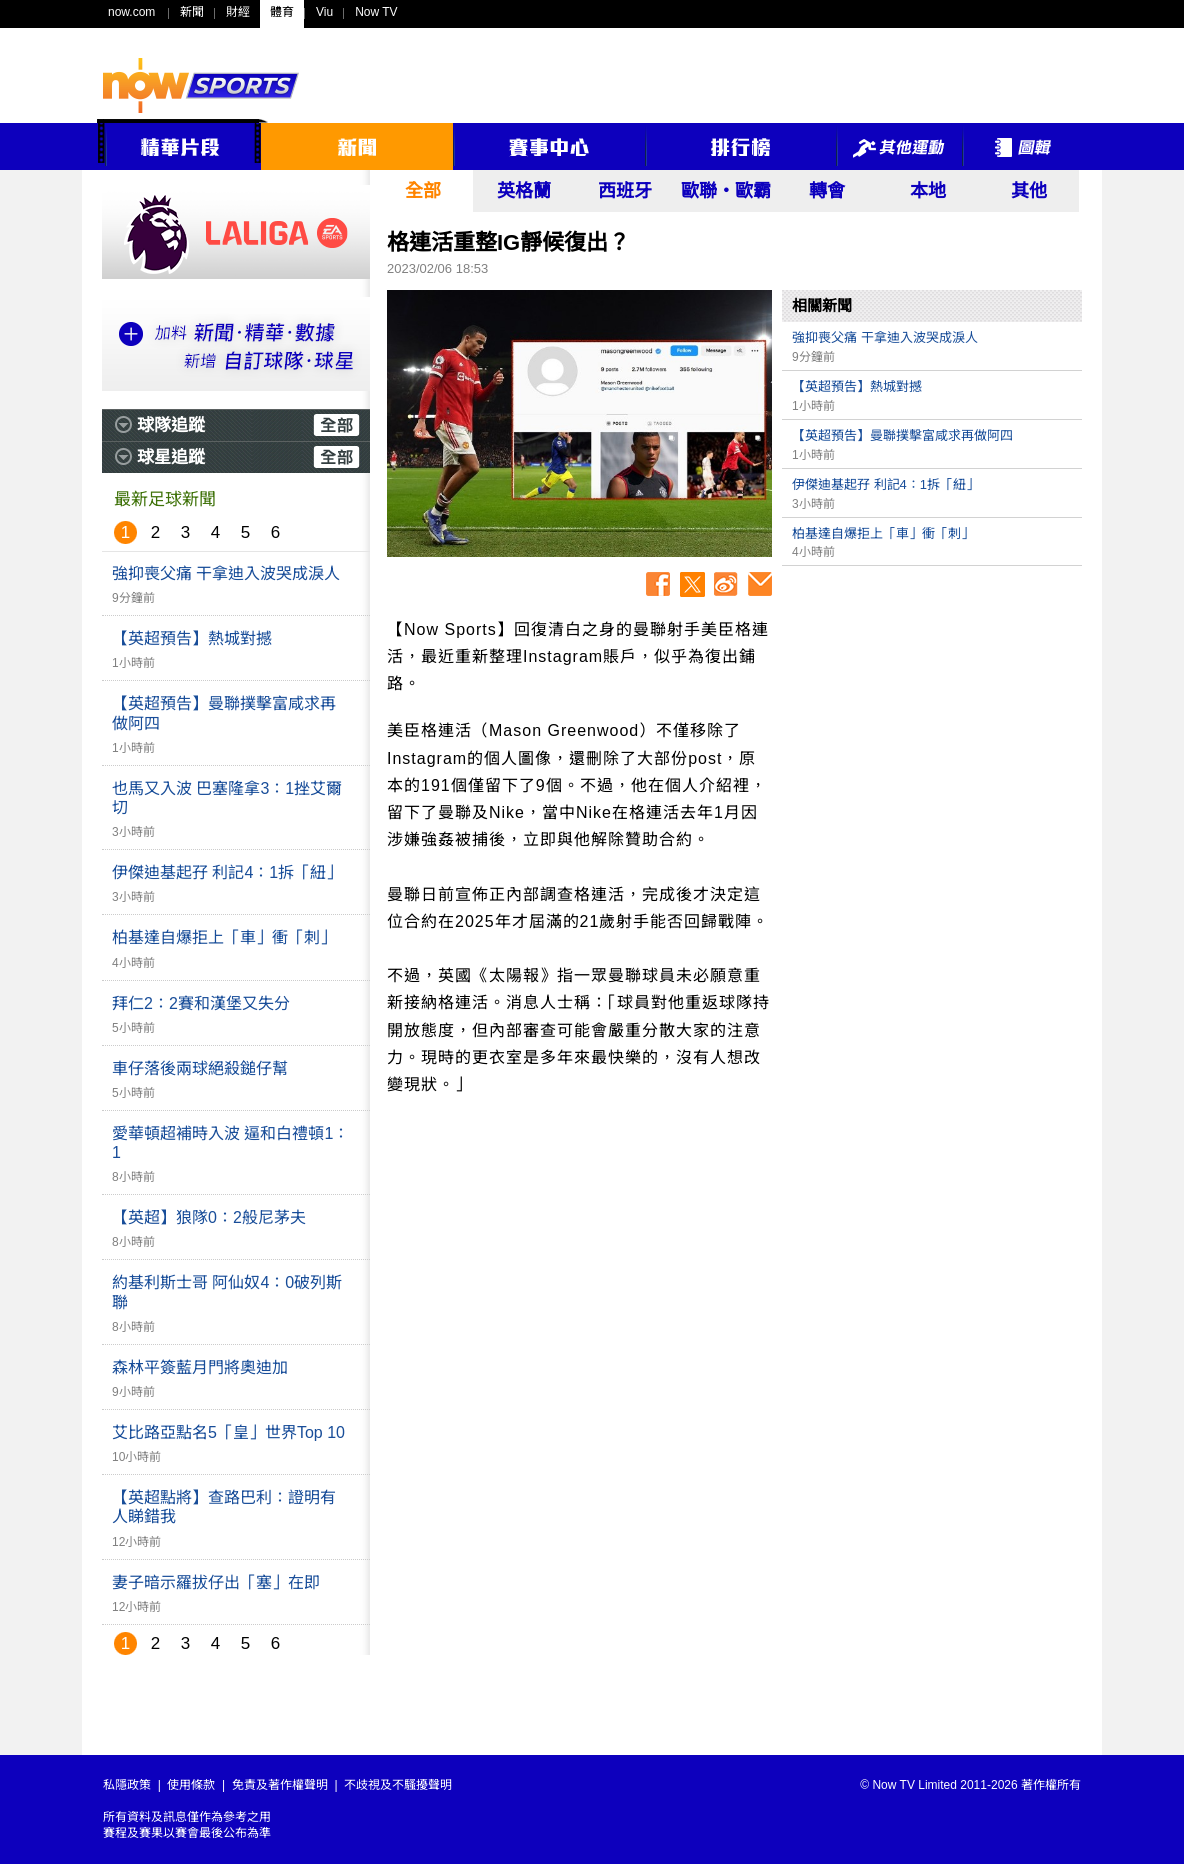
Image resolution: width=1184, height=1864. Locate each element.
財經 (238, 12)
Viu (324, 12)
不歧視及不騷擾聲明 (398, 1785)
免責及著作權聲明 (280, 1785)
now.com (131, 12)
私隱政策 (127, 1785)
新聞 (192, 12)
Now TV (376, 12)
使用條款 (191, 1785)
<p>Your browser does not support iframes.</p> (932, 716)
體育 (282, 12)
